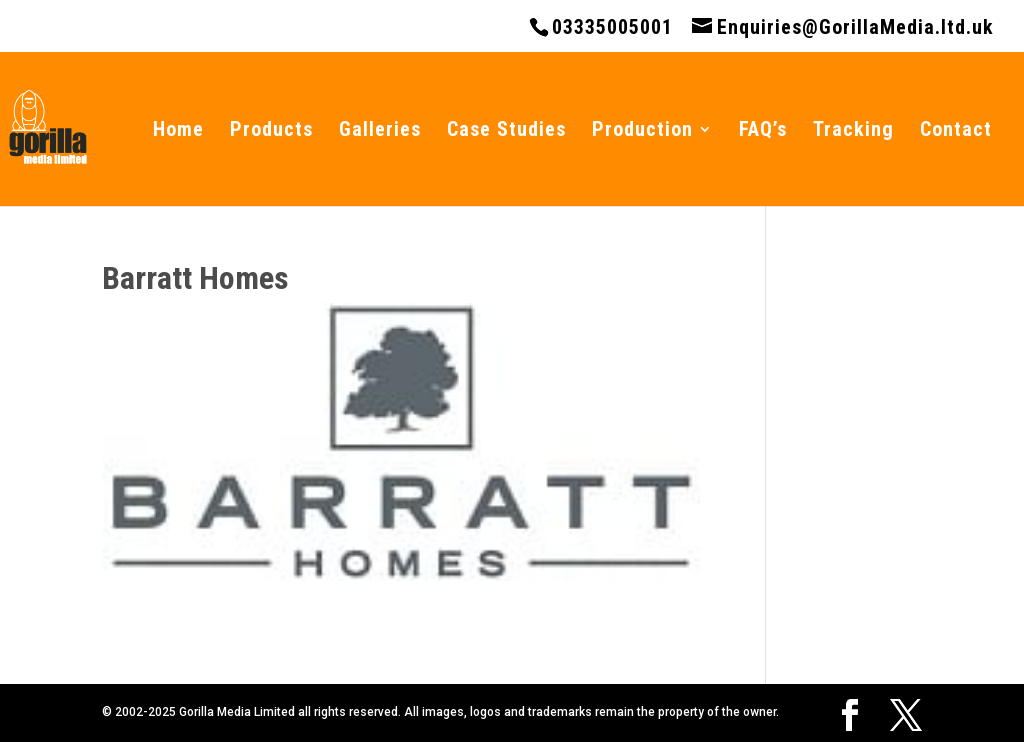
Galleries (380, 131)
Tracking (853, 131)
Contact (956, 131)
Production (642, 131)
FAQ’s (763, 131)
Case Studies (506, 131)
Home (178, 131)
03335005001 (612, 27)
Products (271, 131)
